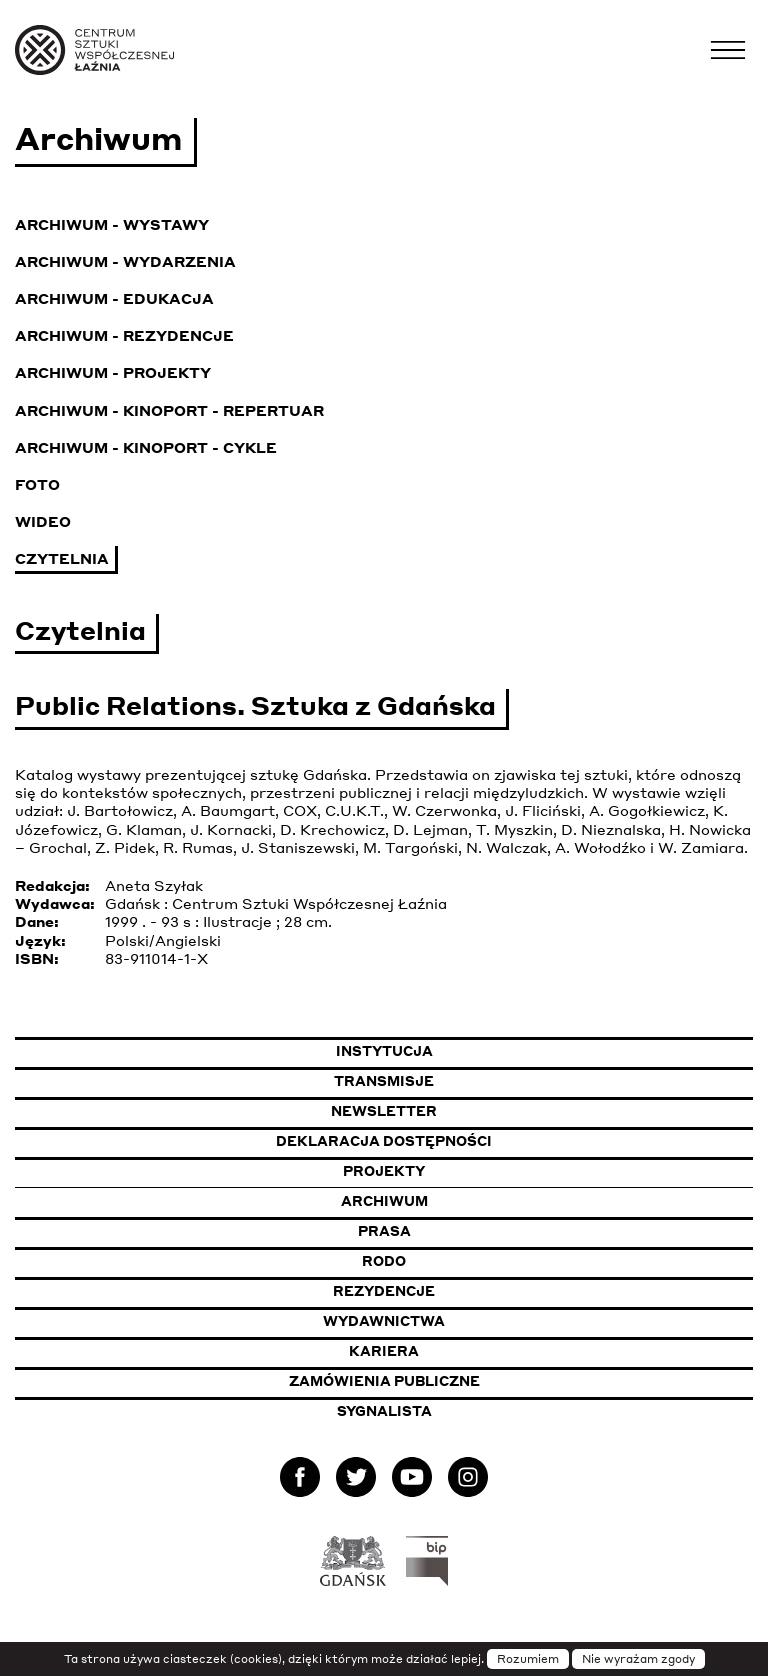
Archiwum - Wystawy (112, 224)
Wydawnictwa (384, 1321)
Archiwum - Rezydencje (124, 335)
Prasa (384, 1231)
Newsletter (384, 1111)
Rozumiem (528, 1659)
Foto (37, 484)
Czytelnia (62, 558)
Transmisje (482, 1080)
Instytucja (384, 1051)
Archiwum (384, 1201)
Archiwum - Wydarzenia (125, 261)
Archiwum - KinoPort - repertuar (169, 410)
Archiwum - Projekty (113, 372)
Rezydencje (384, 1291)
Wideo (43, 521)
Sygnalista (384, 1411)
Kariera (384, 1351)
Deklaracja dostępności (384, 1141)
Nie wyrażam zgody (638, 1659)
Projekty (384, 1171)
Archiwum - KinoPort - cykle (146, 447)
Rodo (384, 1261)
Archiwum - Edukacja (114, 298)
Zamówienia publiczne (437, 1380)
